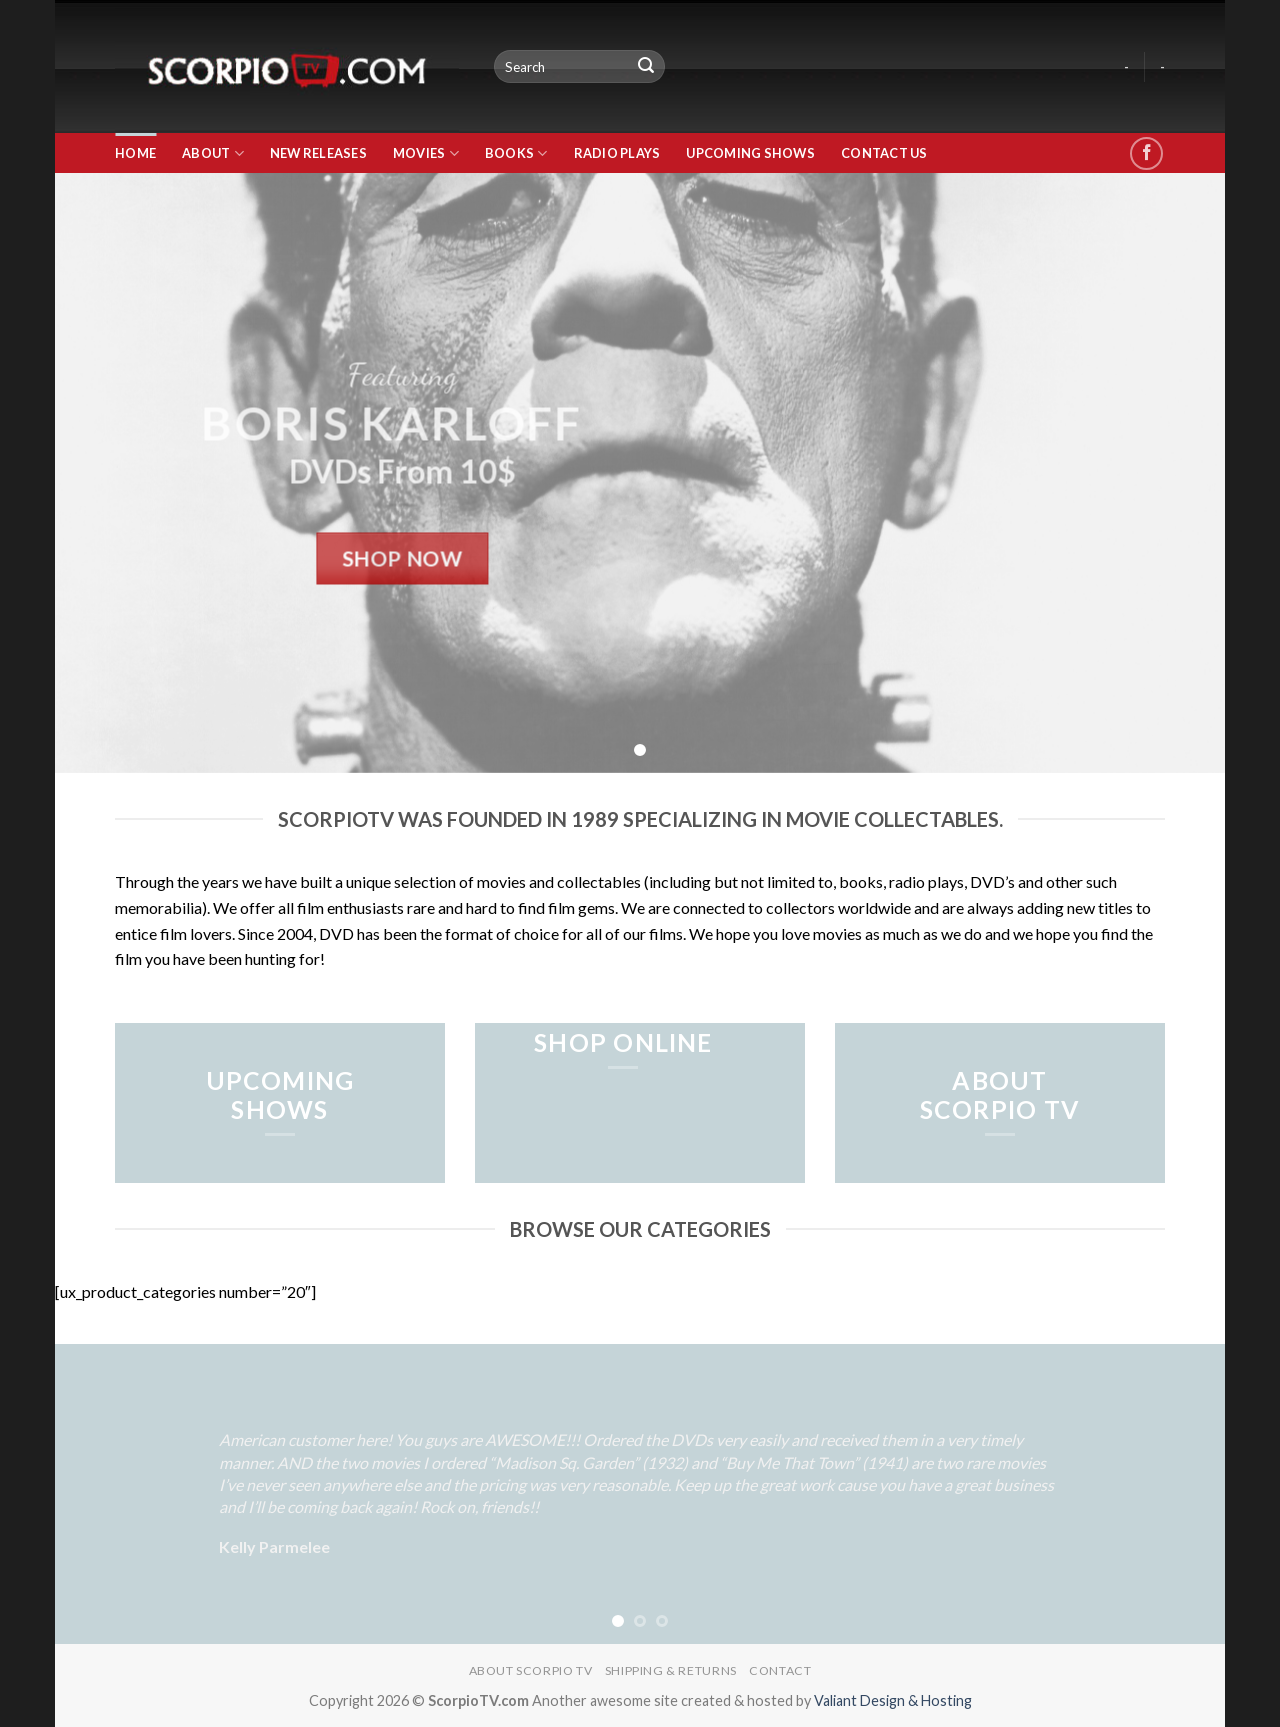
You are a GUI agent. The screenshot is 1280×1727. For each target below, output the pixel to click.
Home (135, 153)
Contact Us (884, 153)
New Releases (318, 153)
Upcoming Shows (750, 153)
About (213, 153)
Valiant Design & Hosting (893, 1700)
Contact (780, 1670)
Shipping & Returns (671, 1670)
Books (516, 153)
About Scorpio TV (531, 1670)
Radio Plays (617, 153)
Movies (426, 153)
